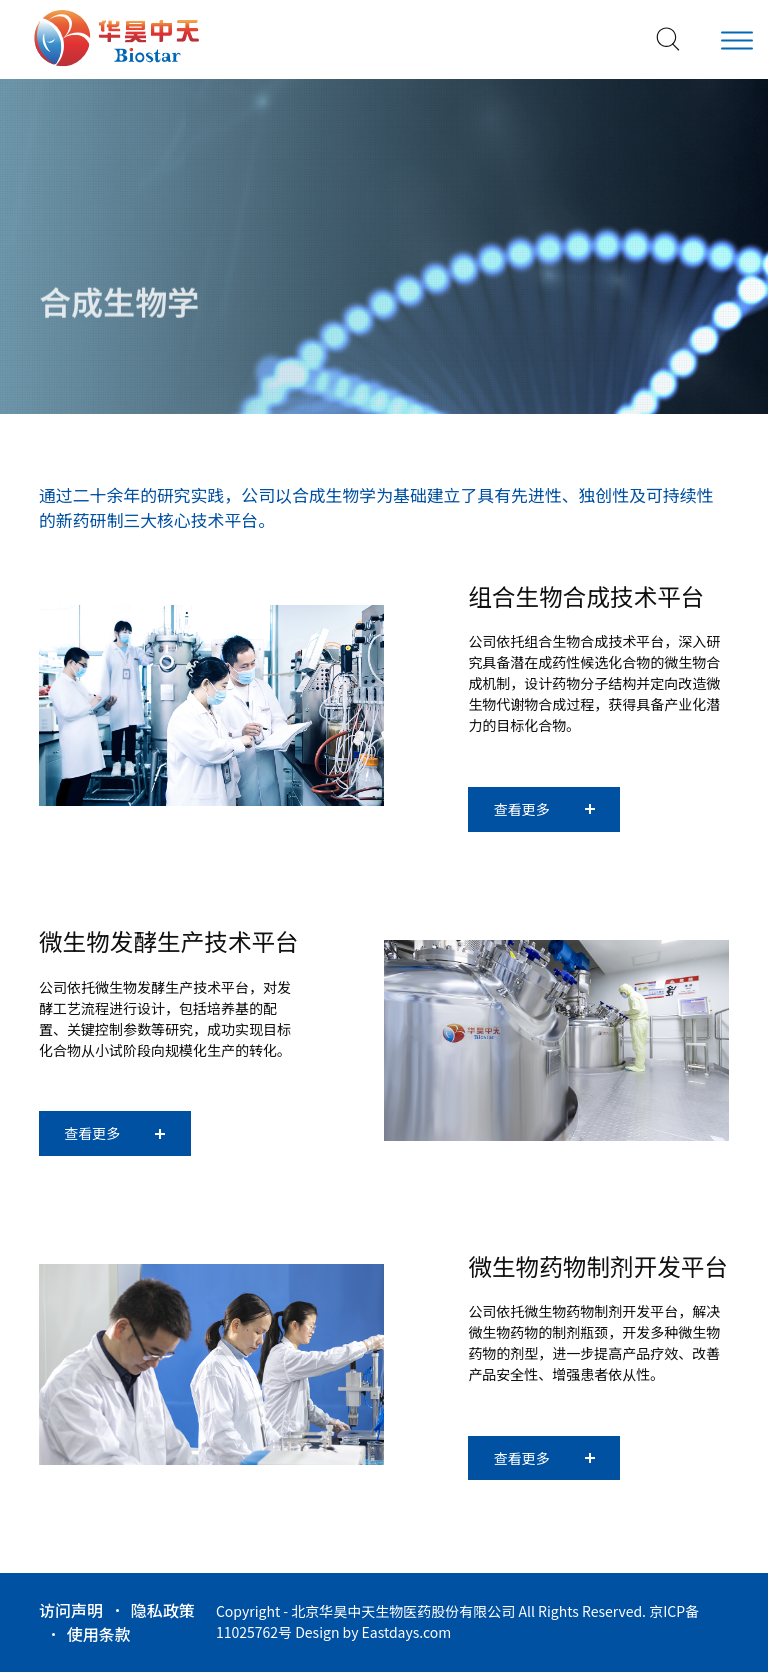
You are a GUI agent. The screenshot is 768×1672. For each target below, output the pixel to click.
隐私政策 (163, 1610)
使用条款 (99, 1634)
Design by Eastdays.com (373, 1632)
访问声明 (71, 1610)
